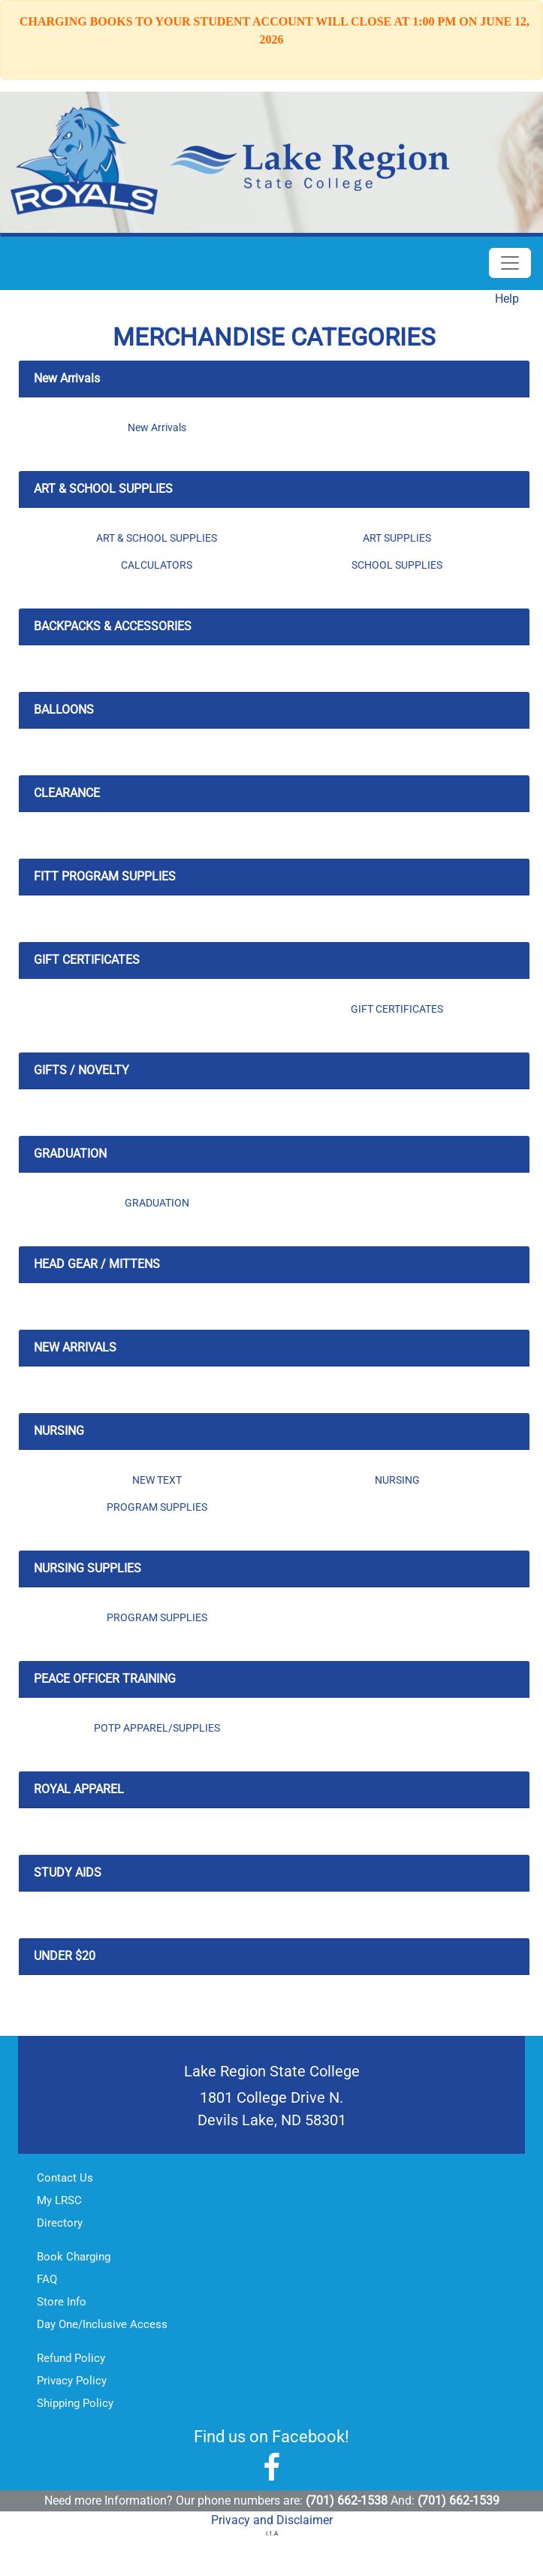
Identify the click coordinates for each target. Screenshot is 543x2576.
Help (507, 298)
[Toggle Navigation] (510, 263)
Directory (60, 2223)
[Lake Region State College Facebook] (271, 2468)
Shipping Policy (75, 2403)
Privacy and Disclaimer (272, 2520)
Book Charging (73, 2256)
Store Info (61, 2302)
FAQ (47, 2279)
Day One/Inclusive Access (102, 2324)
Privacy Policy (72, 2380)
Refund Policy (71, 2358)
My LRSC (59, 2200)
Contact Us (65, 2178)
